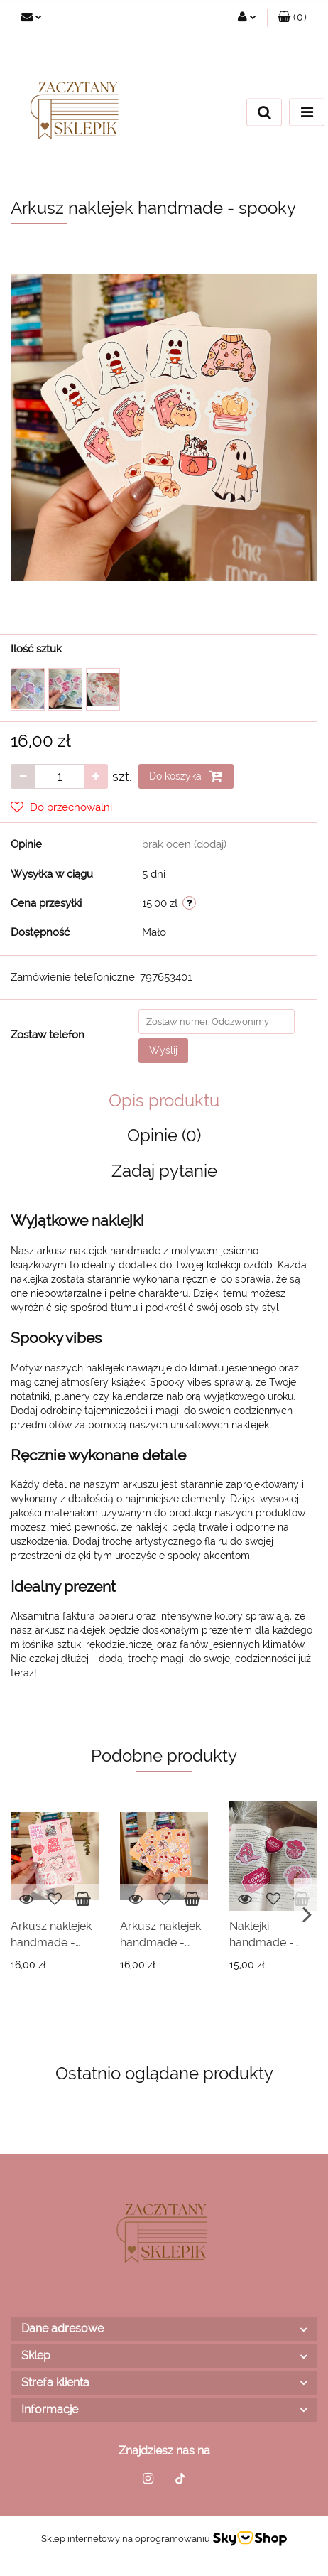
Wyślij (163, 1050)
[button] (292, 18)
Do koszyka (186, 776)
